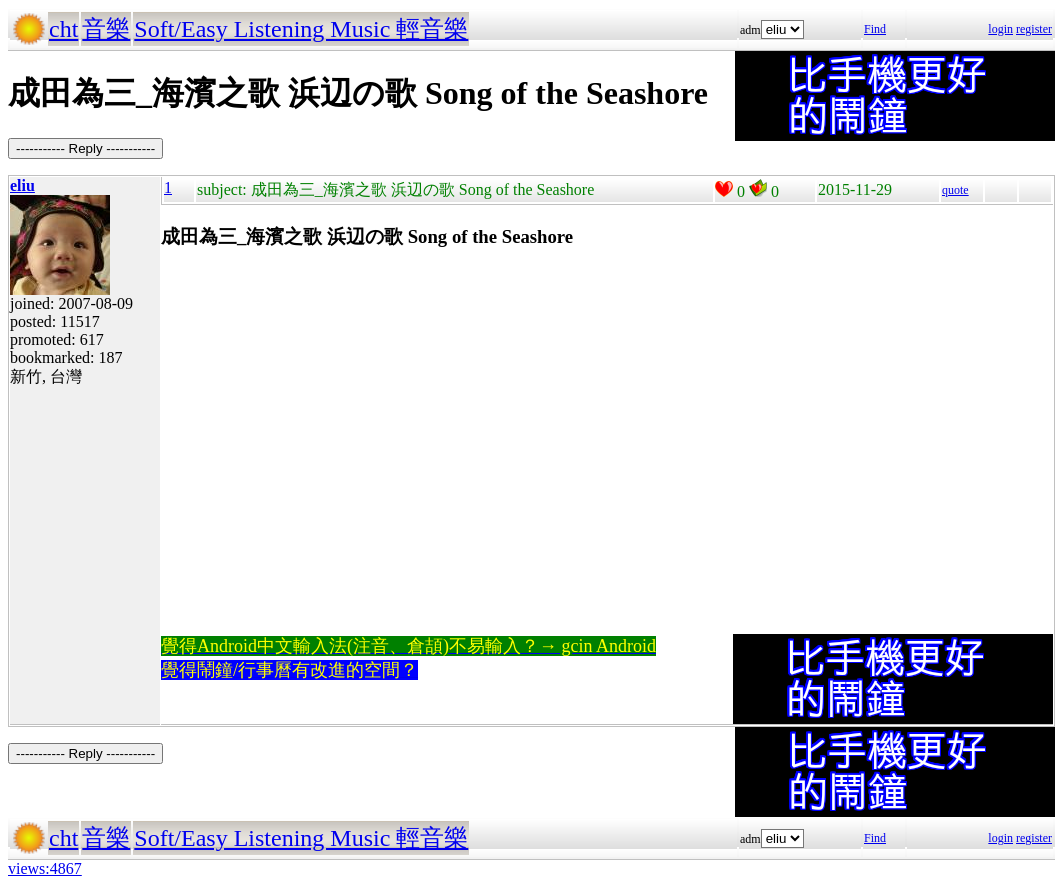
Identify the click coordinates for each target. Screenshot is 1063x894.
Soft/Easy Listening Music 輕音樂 (301, 29)
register (1034, 29)
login (1000, 29)
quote (955, 190)
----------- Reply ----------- (85, 148)
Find (875, 29)
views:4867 (45, 868)
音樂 (106, 29)
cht (63, 29)
